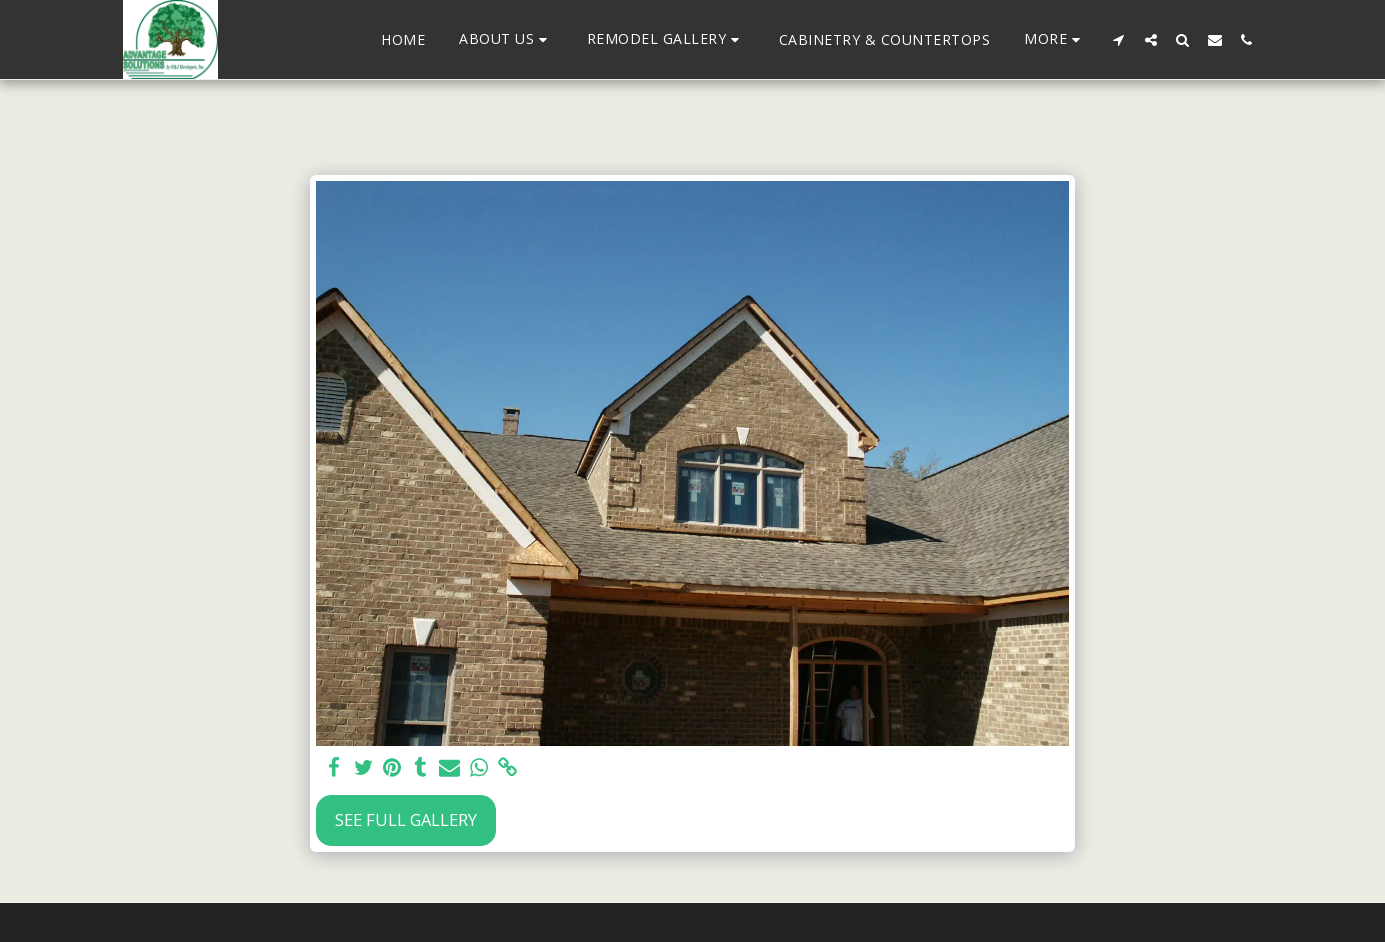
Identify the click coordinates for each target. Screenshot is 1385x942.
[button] (506, 39)
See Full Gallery (406, 819)
